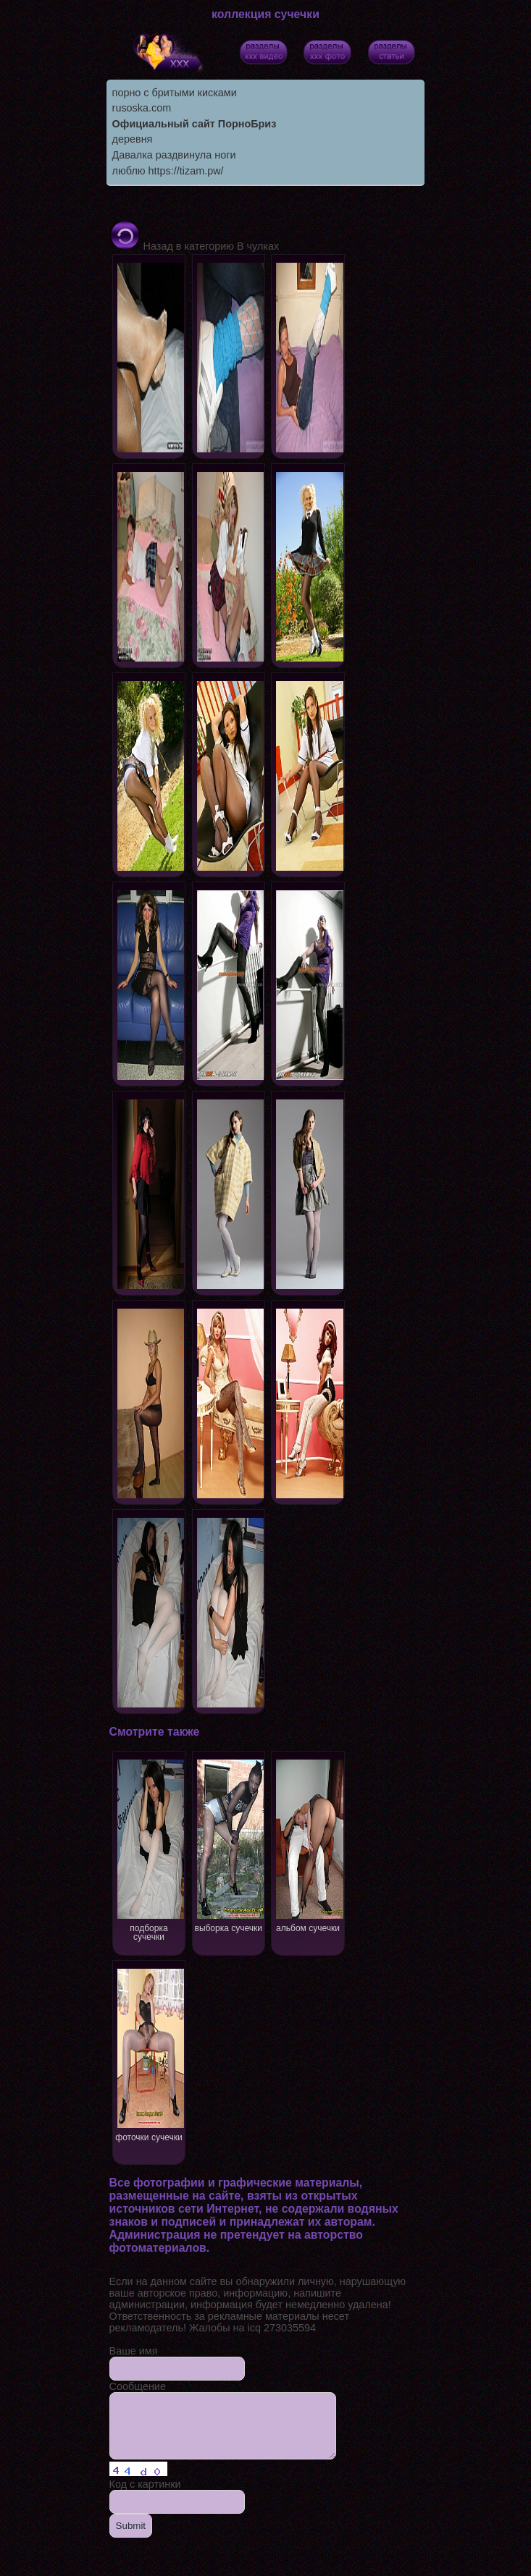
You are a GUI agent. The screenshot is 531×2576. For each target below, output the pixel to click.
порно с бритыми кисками (174, 92)
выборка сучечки (229, 1844)
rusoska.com (142, 108)
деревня (132, 139)
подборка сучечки (149, 1849)
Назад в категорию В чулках (194, 246)
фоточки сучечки (149, 2053)
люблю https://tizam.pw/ (168, 171)
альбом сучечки (308, 1844)
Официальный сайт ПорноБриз (194, 124)
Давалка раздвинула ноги (174, 155)
